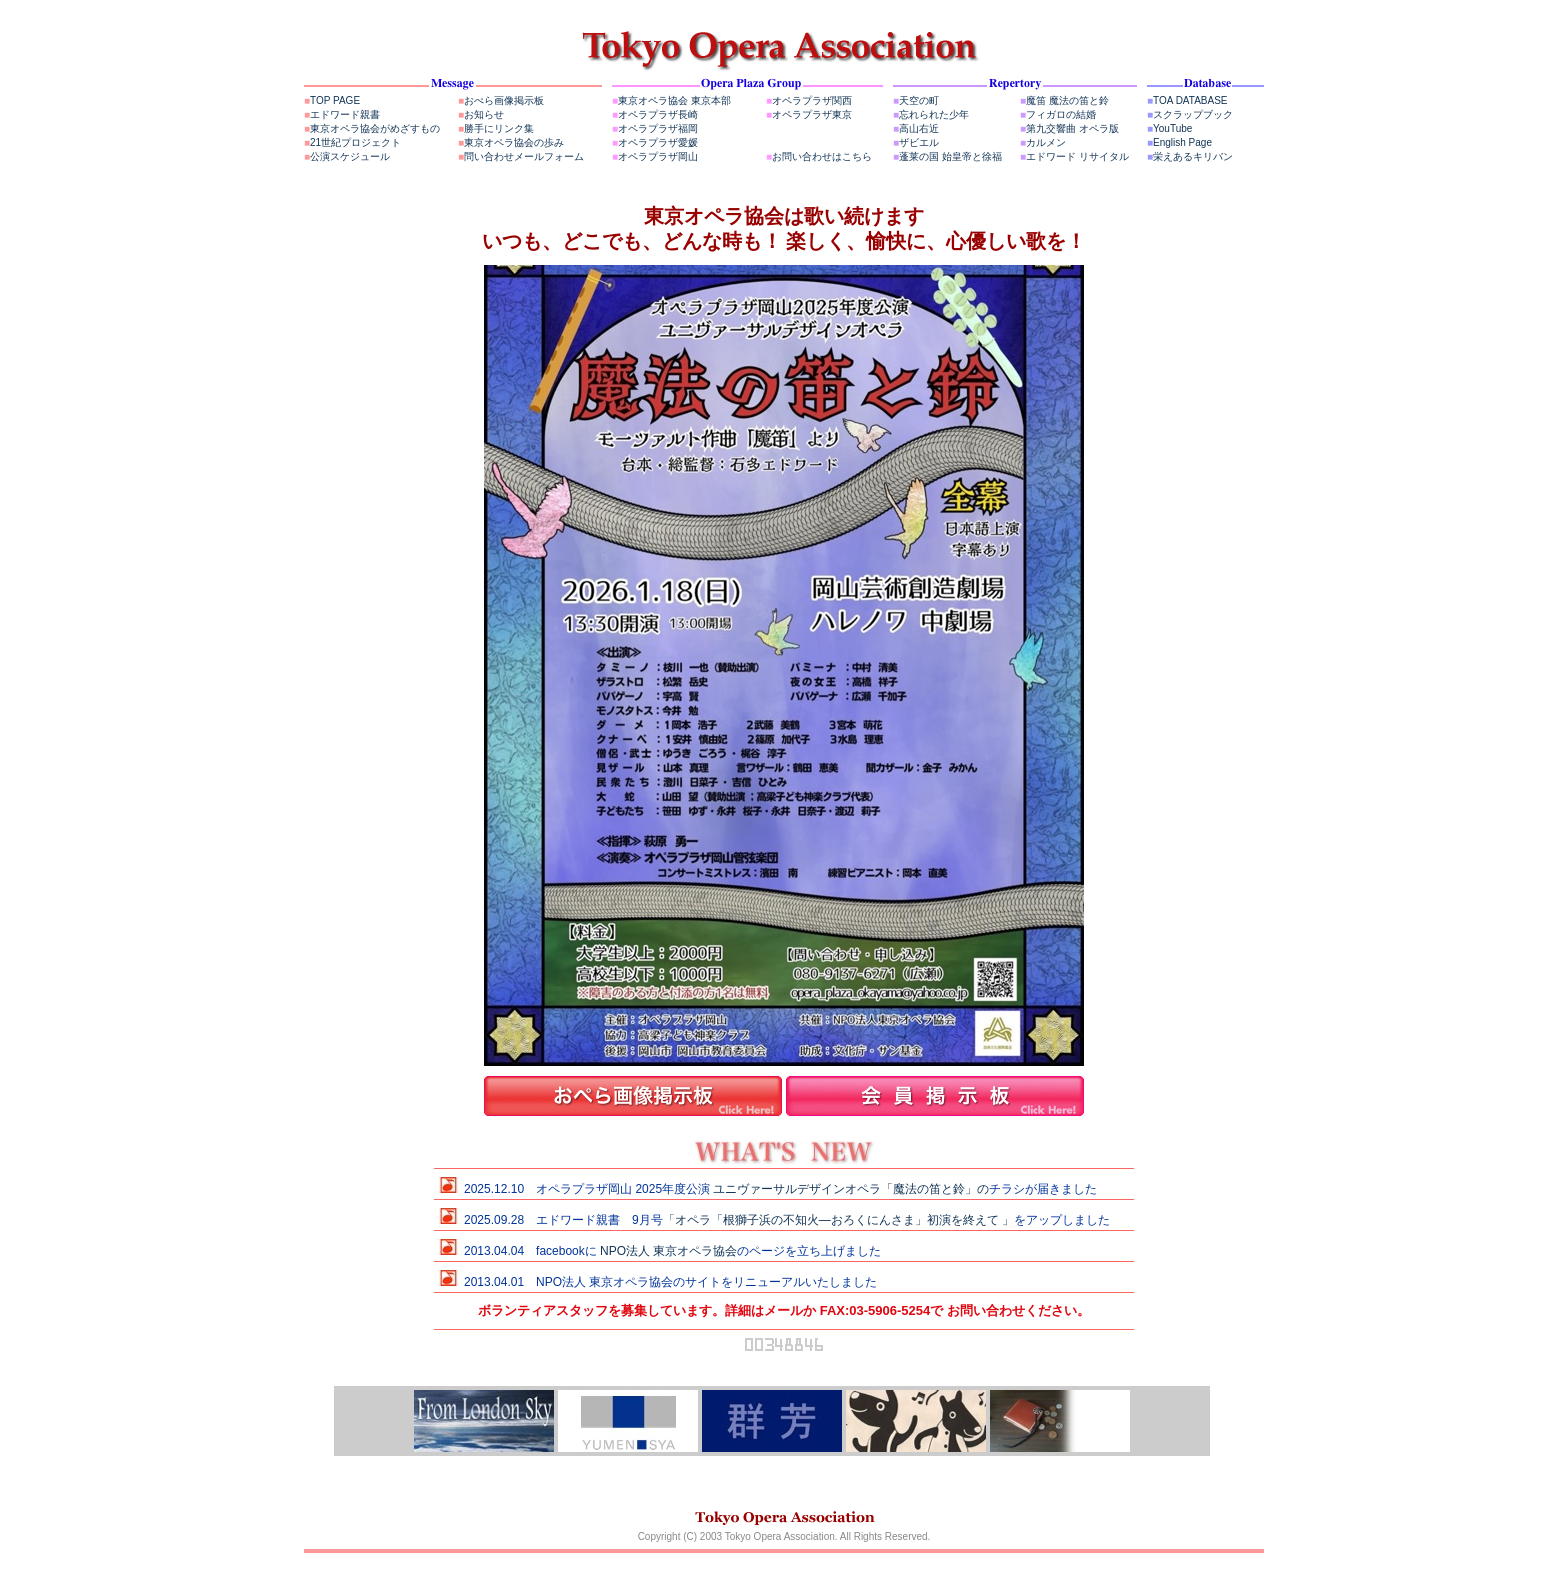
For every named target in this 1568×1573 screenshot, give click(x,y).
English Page (1179, 142)
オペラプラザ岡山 (655, 156)
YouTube (1169, 128)
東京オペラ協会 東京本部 (671, 100)
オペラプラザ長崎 (655, 114)
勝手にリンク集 (496, 128)
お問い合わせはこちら (819, 156)
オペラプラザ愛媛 (655, 142)
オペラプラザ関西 (809, 100)
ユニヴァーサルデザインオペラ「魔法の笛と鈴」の (851, 1189)
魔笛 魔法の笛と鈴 (1064, 100)
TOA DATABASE (1187, 100)
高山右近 (916, 128)
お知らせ (481, 114)
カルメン (1043, 142)
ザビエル (916, 142)
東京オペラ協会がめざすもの (372, 128)
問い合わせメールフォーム (521, 156)
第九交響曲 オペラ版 (1069, 128)
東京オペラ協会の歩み (511, 142)
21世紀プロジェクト (352, 142)
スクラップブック (1190, 114)
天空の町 (916, 100)
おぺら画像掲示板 (501, 100)
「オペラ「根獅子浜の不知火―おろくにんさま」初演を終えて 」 (838, 1220)
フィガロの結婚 (1058, 114)
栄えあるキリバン (1190, 156)
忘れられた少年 (931, 114)
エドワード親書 (342, 114)
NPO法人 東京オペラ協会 (668, 1251)
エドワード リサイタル (1074, 156)
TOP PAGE (332, 100)
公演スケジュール (347, 156)
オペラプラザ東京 (809, 114)
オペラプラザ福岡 (655, 128)
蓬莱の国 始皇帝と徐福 (947, 156)
